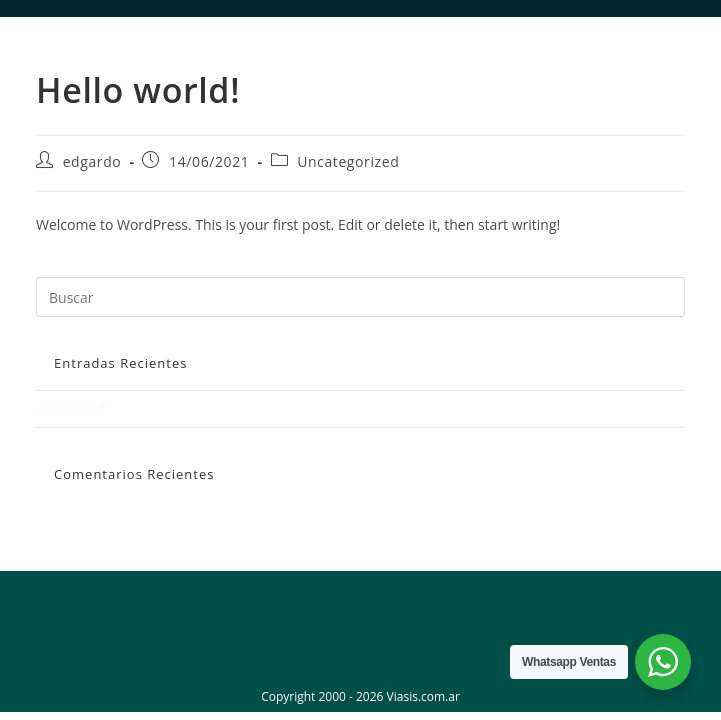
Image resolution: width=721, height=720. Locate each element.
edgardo (92, 161)
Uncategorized (348, 161)
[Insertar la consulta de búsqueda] (360, 297)
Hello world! (72, 408)
